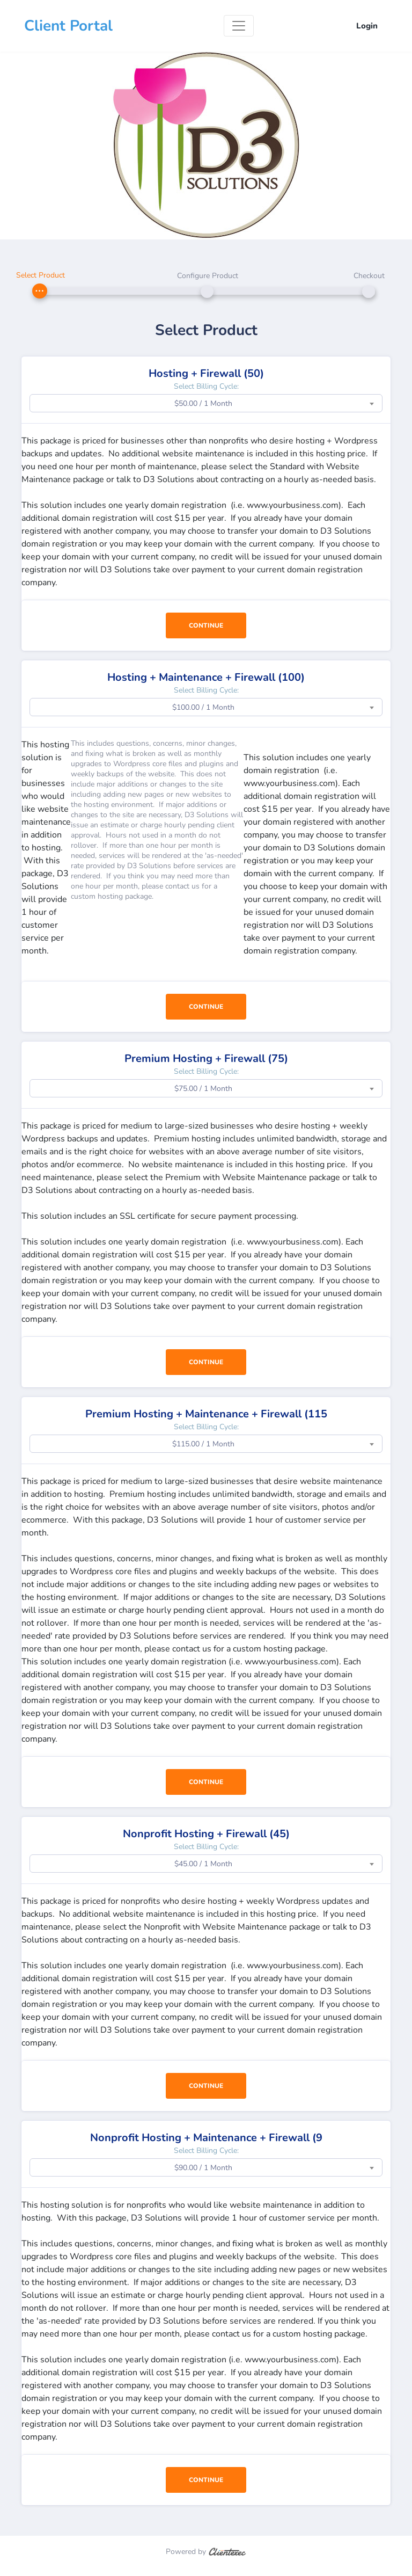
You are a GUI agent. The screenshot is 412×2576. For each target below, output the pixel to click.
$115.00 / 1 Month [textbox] (203, 1444)
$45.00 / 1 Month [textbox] (203, 1864)
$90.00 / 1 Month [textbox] (203, 2168)
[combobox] (206, 403)
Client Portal (68, 26)
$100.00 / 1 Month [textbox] (203, 707)
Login (367, 25)
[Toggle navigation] (239, 26)
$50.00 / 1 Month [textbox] (203, 403)
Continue (206, 625)
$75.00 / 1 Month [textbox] (203, 1088)
